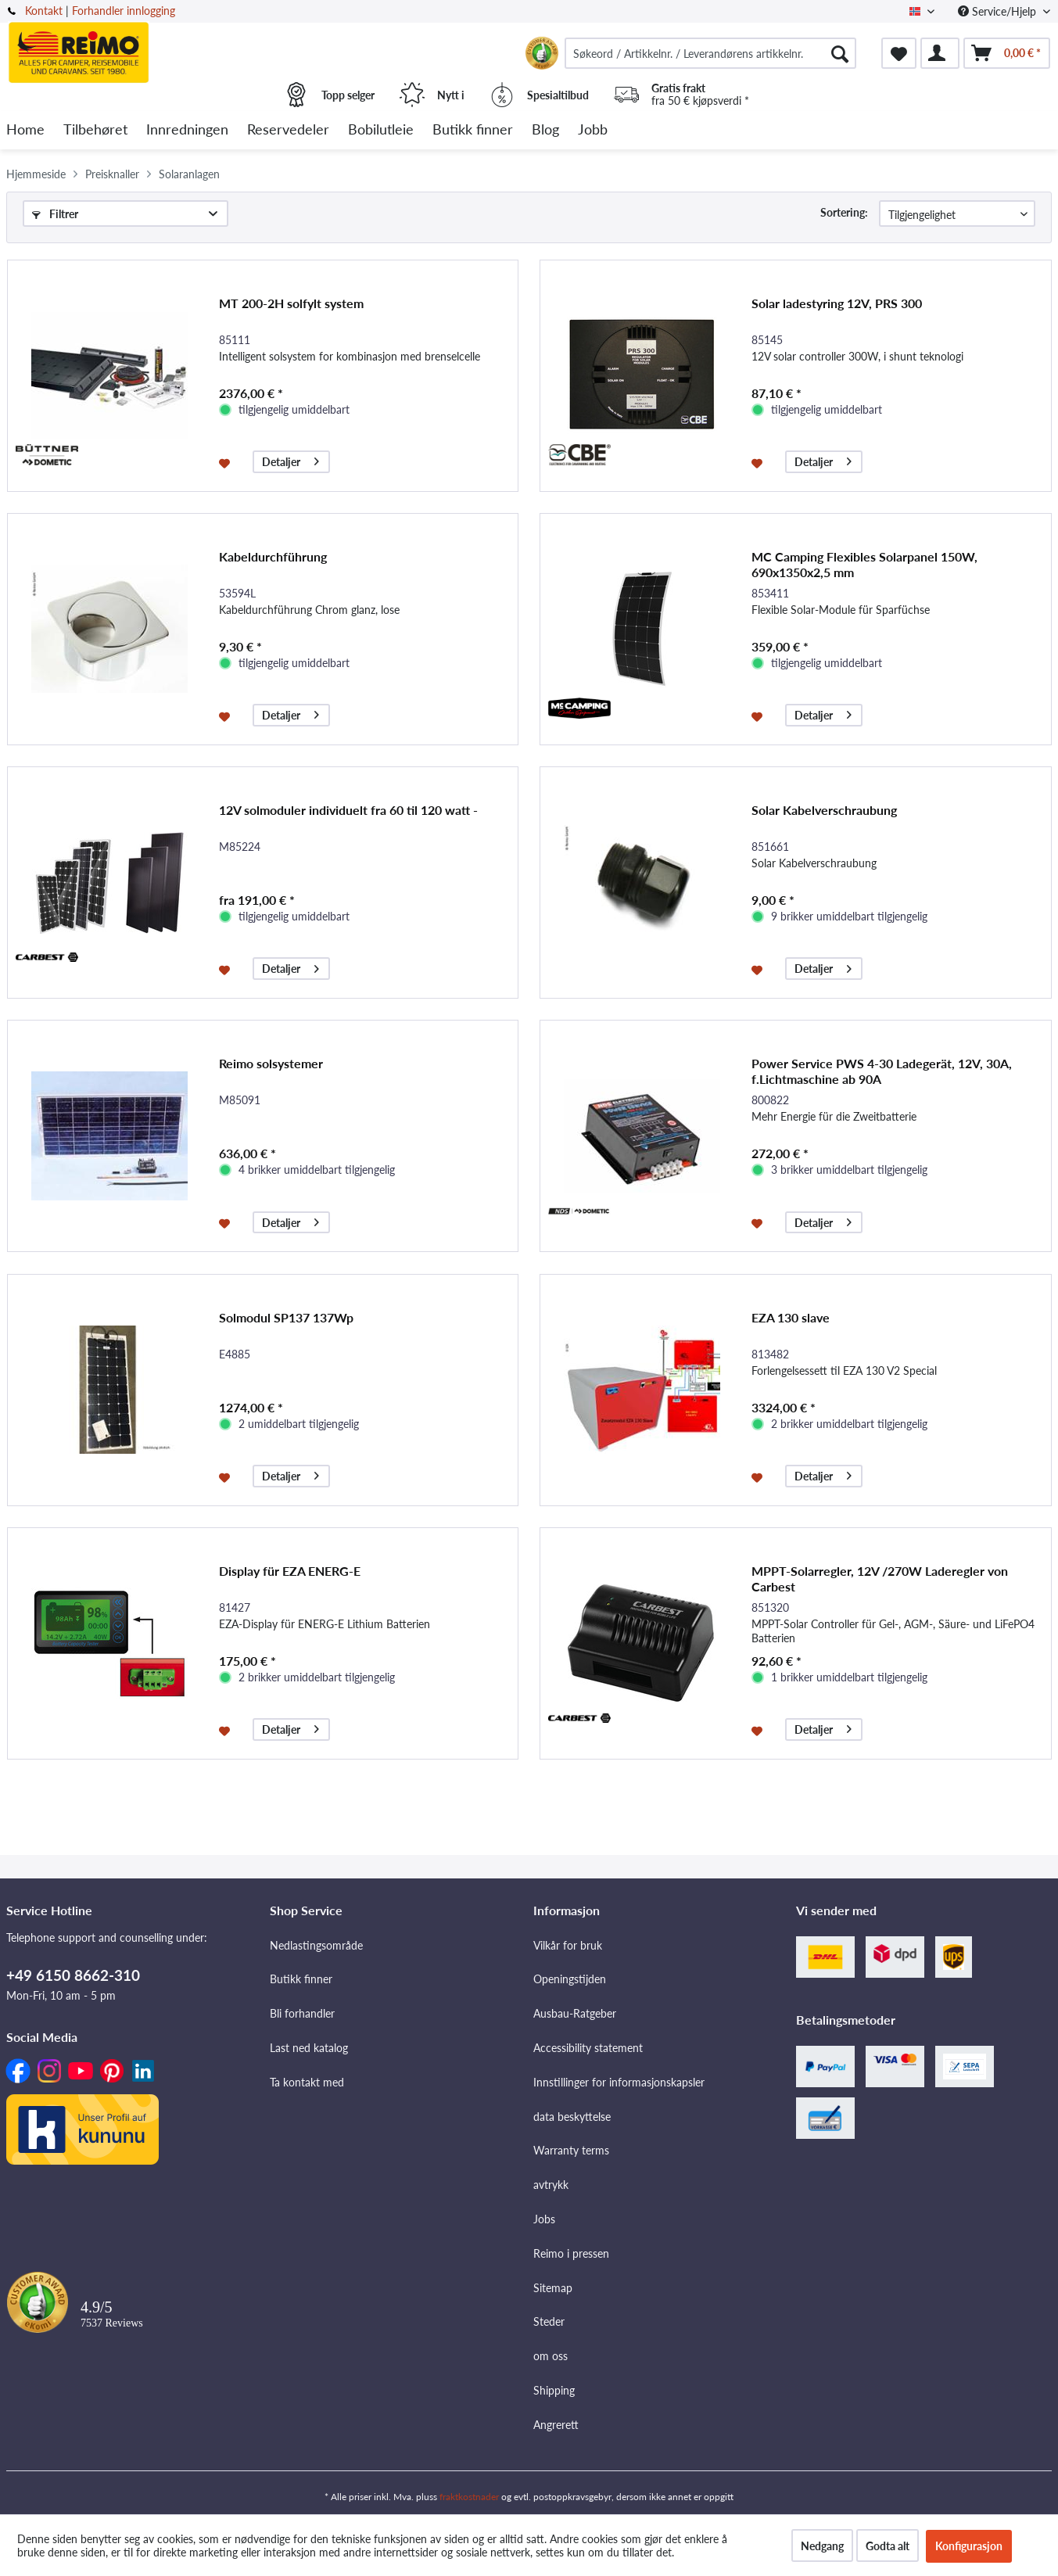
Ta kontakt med (307, 2082)
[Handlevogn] (1006, 53)
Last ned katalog (309, 2047)
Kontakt (44, 10)
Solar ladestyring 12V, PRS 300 (836, 303)
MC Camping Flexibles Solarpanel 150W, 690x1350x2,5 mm (864, 564)
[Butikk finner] (472, 130)
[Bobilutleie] (381, 130)
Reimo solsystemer (271, 1063)
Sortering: (844, 212)
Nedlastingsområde (316, 1945)
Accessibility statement (588, 2047)
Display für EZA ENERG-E (289, 1570)
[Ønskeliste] (898, 53)
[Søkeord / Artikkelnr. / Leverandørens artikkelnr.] (710, 53)
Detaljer (290, 459)
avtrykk (550, 2184)
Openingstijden (569, 1979)
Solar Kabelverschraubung (824, 809)
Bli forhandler (302, 2013)
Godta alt (887, 2546)
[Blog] (545, 130)
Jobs (544, 2219)
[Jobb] (593, 130)
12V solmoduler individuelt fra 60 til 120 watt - (348, 809)
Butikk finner (301, 1979)
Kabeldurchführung (273, 556)
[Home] (25, 130)
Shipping (554, 2390)
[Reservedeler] (288, 130)
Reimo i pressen (571, 2253)
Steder (549, 2321)
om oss (550, 2356)
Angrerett (556, 2424)
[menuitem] (710, 53)
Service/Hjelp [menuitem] (998, 11)
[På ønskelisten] (226, 462)
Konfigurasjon (968, 2546)
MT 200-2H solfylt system (291, 303)
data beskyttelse (572, 2116)
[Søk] (839, 53)
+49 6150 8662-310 (73, 1975)
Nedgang (822, 2546)
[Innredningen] (187, 130)
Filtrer (55, 214)
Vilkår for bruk (567, 1945)
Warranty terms (571, 2150)
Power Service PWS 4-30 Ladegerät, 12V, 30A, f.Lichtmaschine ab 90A (881, 1071)
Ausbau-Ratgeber (574, 2013)
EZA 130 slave (790, 1317)
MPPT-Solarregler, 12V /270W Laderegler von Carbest (879, 1578)
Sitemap (552, 2287)
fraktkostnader (469, 2496)
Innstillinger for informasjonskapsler (619, 2082)
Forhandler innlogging (123, 10)
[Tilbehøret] (95, 130)
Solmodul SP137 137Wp (286, 1317)
